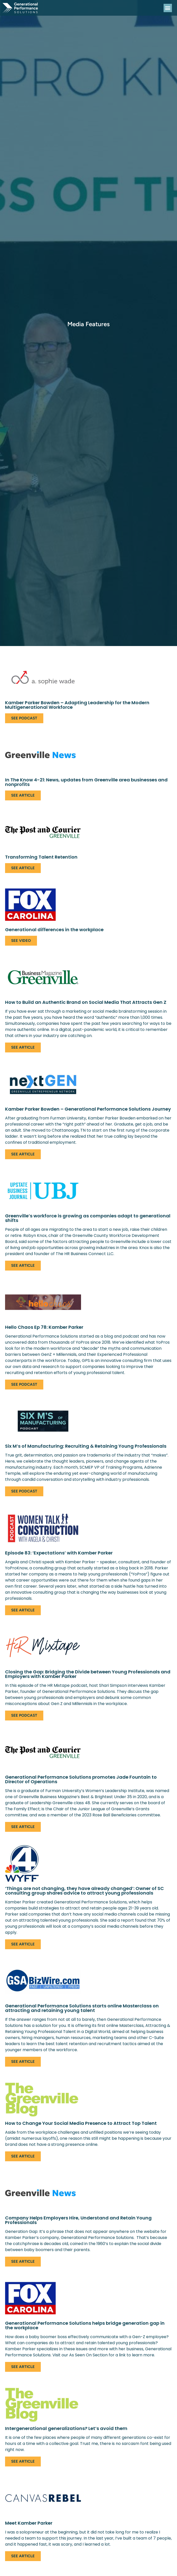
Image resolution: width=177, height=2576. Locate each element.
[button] (168, 8)
